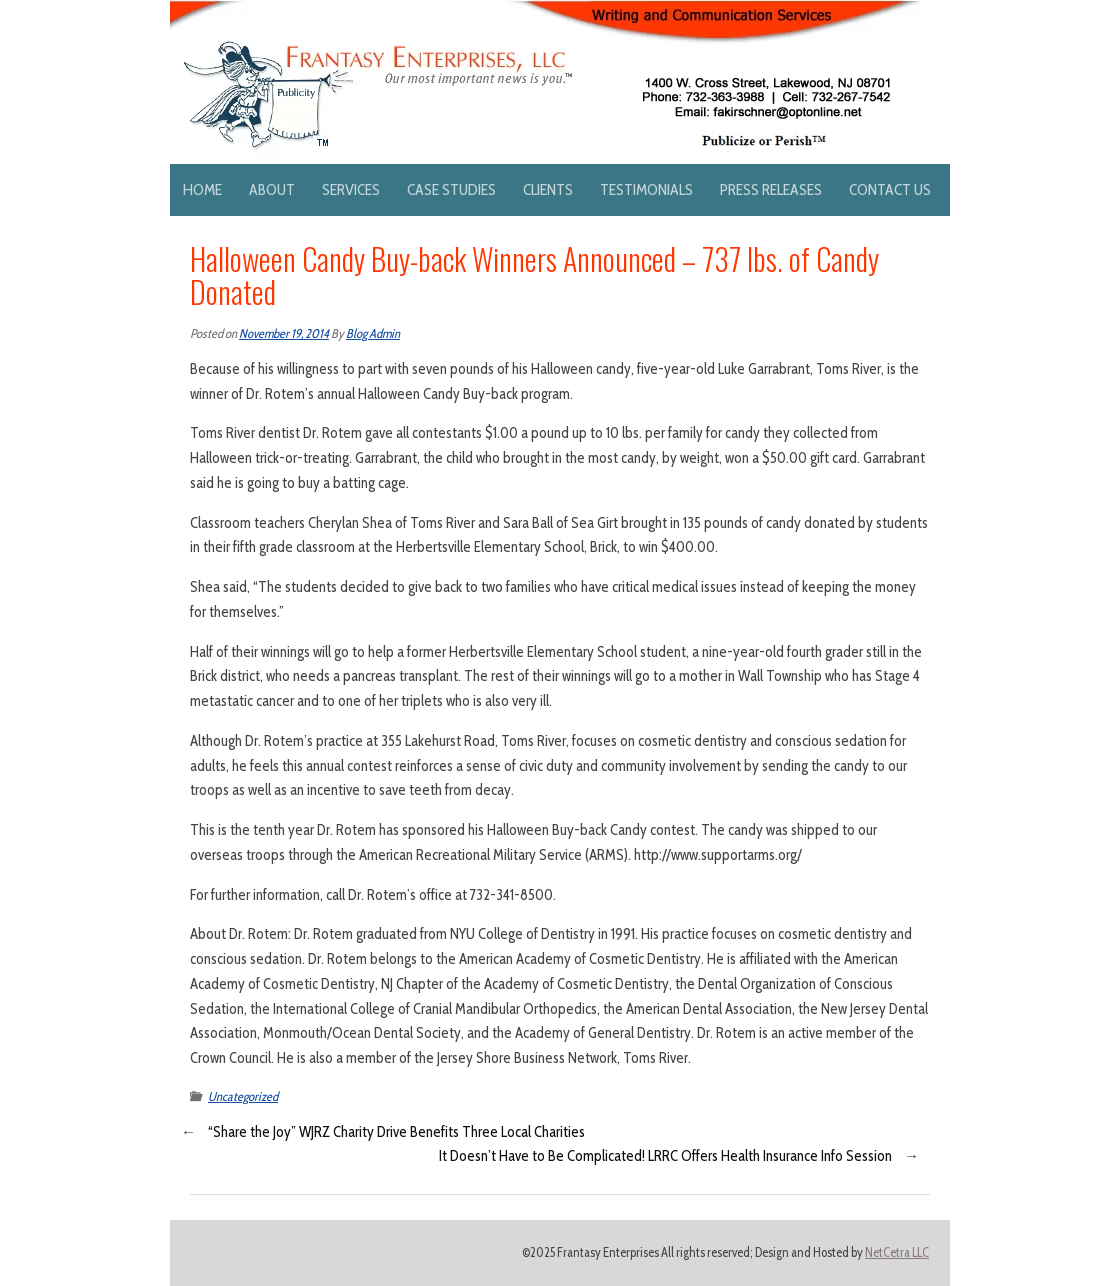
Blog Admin (373, 333)
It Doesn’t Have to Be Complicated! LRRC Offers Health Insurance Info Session (665, 1156)
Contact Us (890, 189)
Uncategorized (243, 1096)
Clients (548, 189)
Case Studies (451, 189)
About (272, 189)
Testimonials (646, 189)
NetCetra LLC (897, 1252)
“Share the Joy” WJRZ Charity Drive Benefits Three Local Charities (396, 1132)
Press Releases (771, 189)
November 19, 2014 (284, 333)
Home (202, 189)
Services (351, 189)
